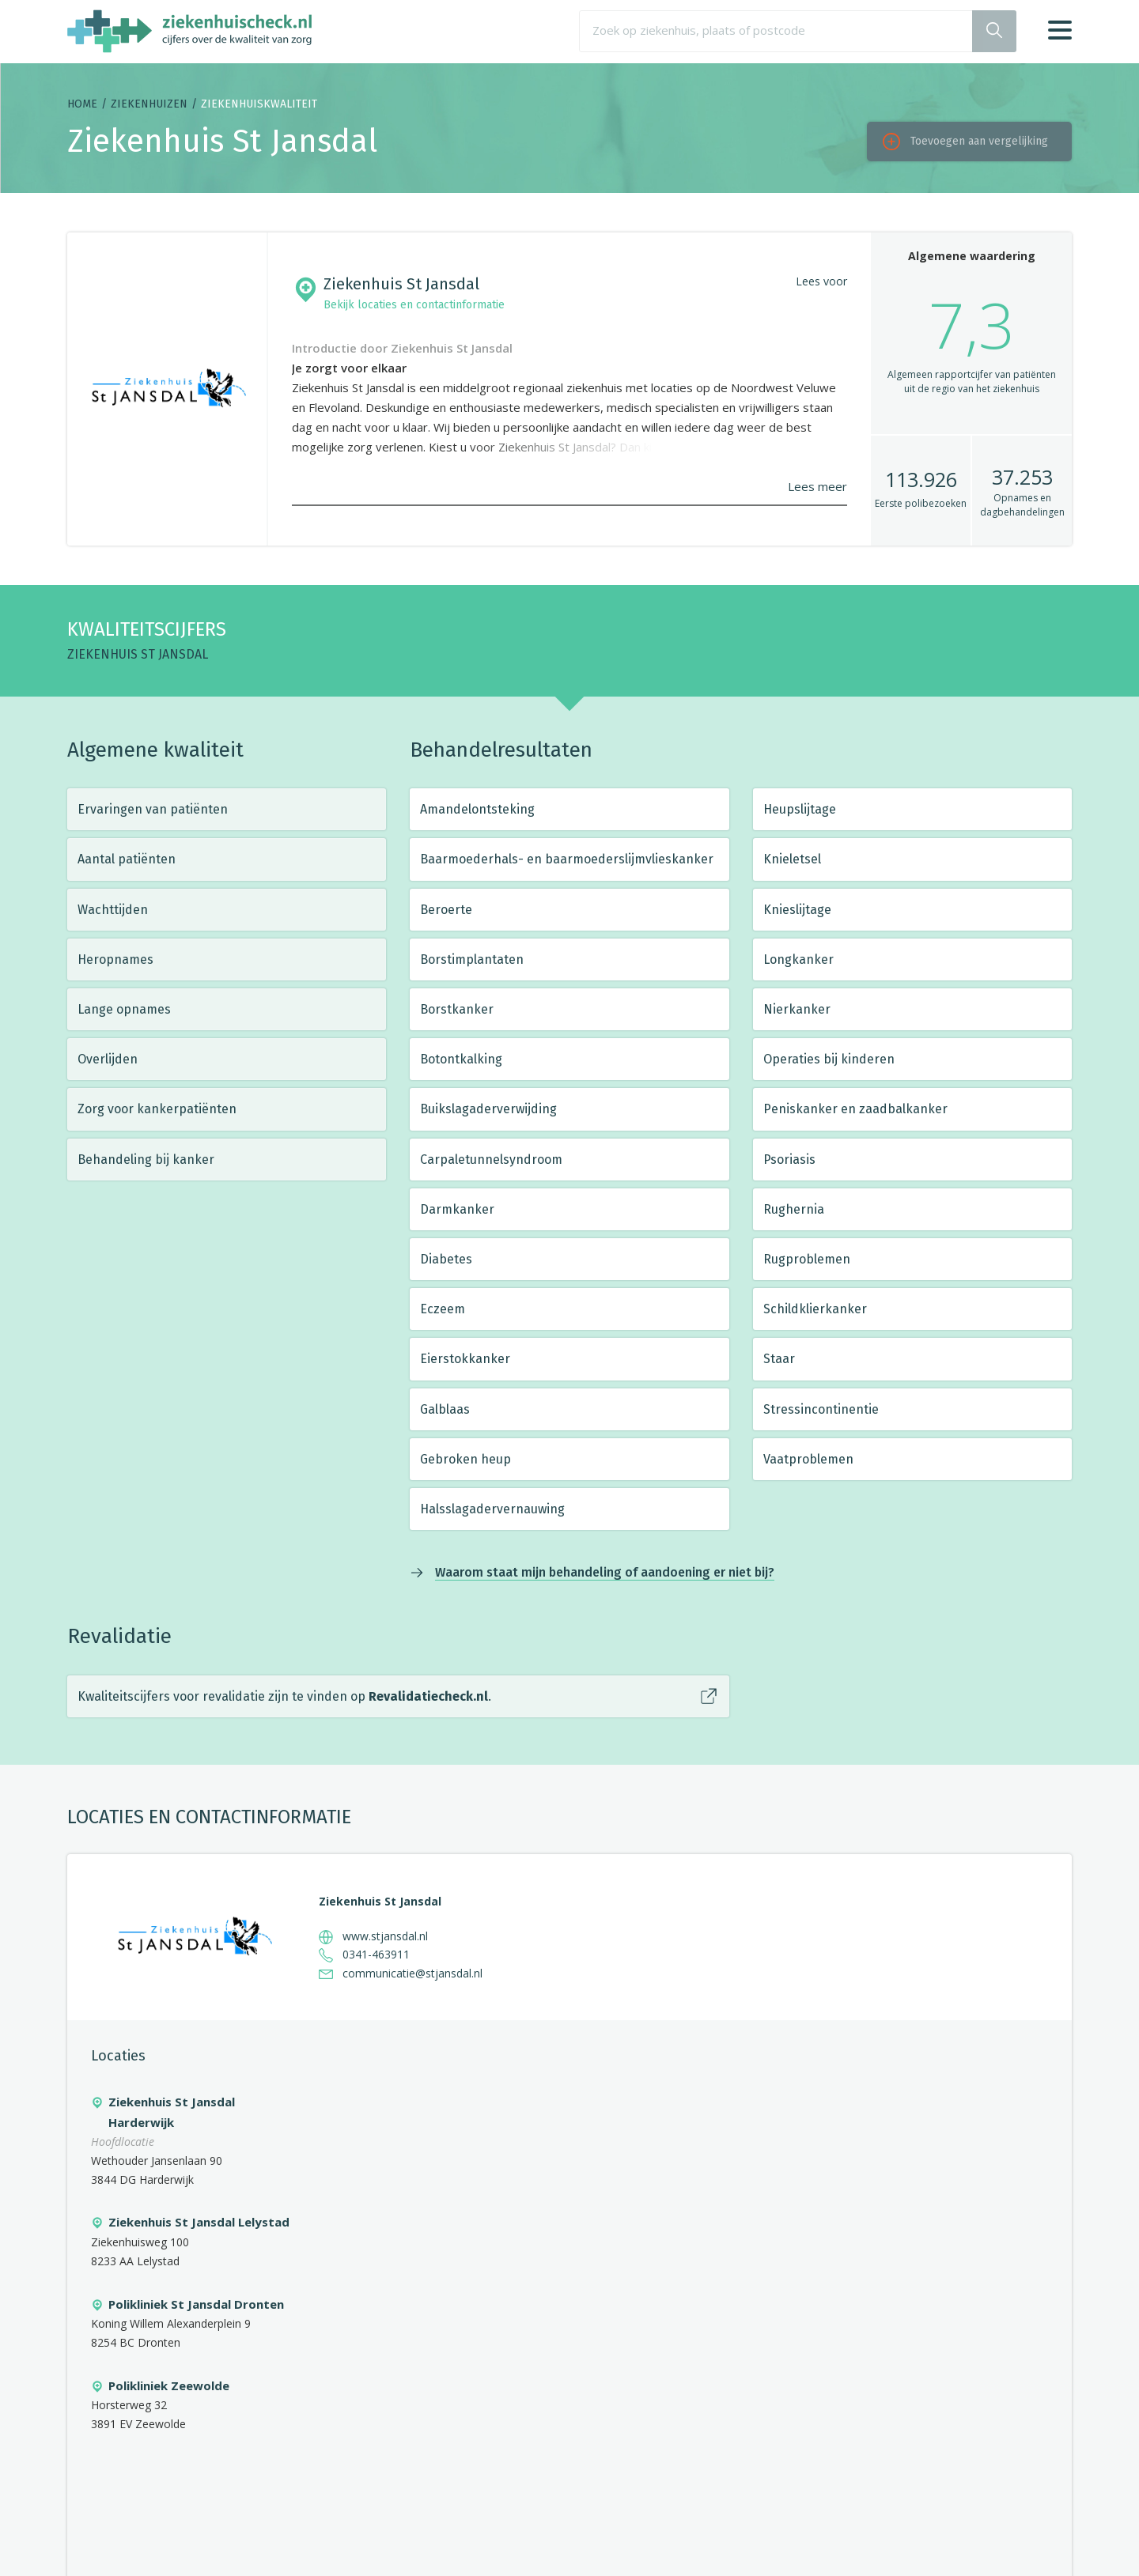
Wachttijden (113, 909)
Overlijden (108, 1059)
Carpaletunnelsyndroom (491, 1159)
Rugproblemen (806, 1259)
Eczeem (442, 1308)
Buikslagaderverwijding (488, 1108)
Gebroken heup (465, 1459)
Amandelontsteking (477, 809)
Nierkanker (797, 1009)
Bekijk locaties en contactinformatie (414, 305)
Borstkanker (457, 1009)
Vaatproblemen (808, 1459)
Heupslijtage (799, 809)
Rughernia (793, 1209)
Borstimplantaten (472, 959)
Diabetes (446, 1259)
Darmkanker (457, 1209)
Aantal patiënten (127, 859)
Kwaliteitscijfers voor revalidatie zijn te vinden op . (284, 1696)
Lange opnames (124, 1009)
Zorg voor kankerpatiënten (157, 1108)
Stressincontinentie (821, 1409)
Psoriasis (789, 1159)
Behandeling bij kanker (146, 1159)
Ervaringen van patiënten (153, 809)
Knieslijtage (797, 909)
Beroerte (446, 909)
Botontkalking (461, 1059)
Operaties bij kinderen (829, 1059)
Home (82, 104)
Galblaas (445, 1409)
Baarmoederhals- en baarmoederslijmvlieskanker (566, 859)
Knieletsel (792, 859)
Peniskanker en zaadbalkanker (855, 1108)
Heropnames (115, 959)
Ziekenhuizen (149, 104)
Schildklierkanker (815, 1308)
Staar (779, 1358)
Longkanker (798, 959)
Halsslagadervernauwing (492, 1509)
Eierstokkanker (465, 1358)
